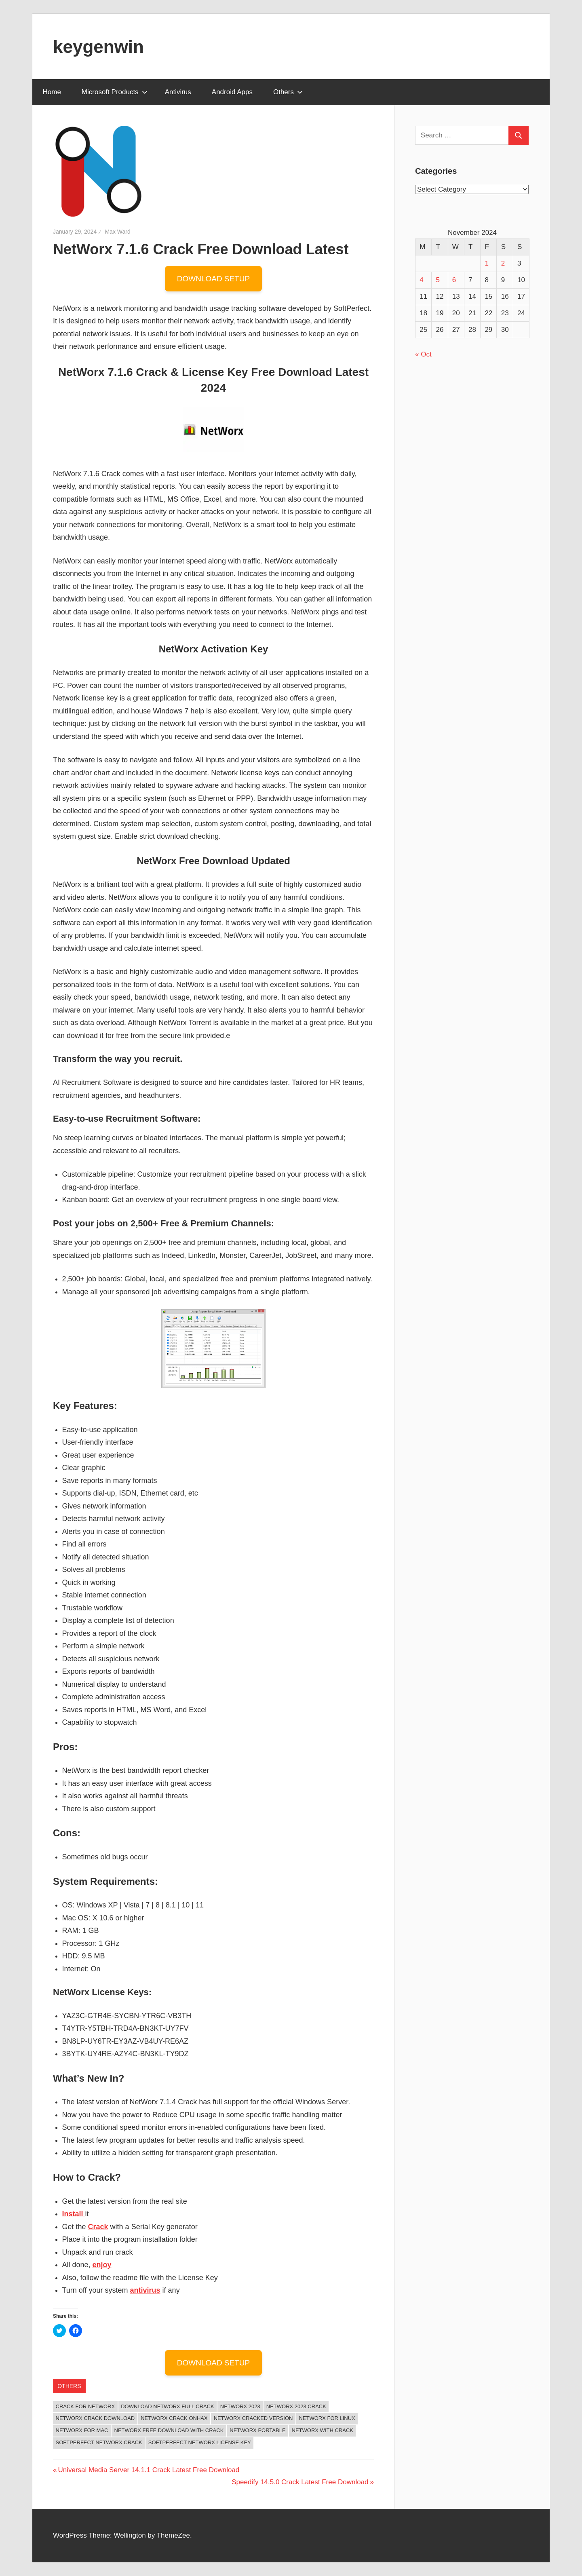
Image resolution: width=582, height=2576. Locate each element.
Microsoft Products (115, 92)
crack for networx (85, 2406)
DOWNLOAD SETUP (213, 278)
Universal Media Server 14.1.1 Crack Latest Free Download (148, 2470)
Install (73, 2214)
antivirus (145, 2290)
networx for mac (82, 2430)
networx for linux (327, 2418)
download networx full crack (167, 2406)
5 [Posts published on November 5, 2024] (437, 280)
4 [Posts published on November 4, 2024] (421, 280)
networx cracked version (253, 2418)
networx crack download (95, 2418)
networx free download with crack (169, 2430)
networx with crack (322, 2430)
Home (52, 92)
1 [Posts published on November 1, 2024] (486, 263)
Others (288, 92)
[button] (98, 171)
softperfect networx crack (99, 2442)
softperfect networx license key (199, 2442)
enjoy (102, 2265)
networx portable (257, 2430)
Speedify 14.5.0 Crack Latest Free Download (300, 2482)
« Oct (423, 354)
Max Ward (117, 231)
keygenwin (98, 47)
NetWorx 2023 (240, 2406)
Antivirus (178, 92)
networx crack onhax (174, 2418)
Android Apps (232, 92)
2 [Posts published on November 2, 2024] (503, 263)
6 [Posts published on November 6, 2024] (454, 280)
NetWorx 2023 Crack (296, 2406)
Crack (98, 2227)
